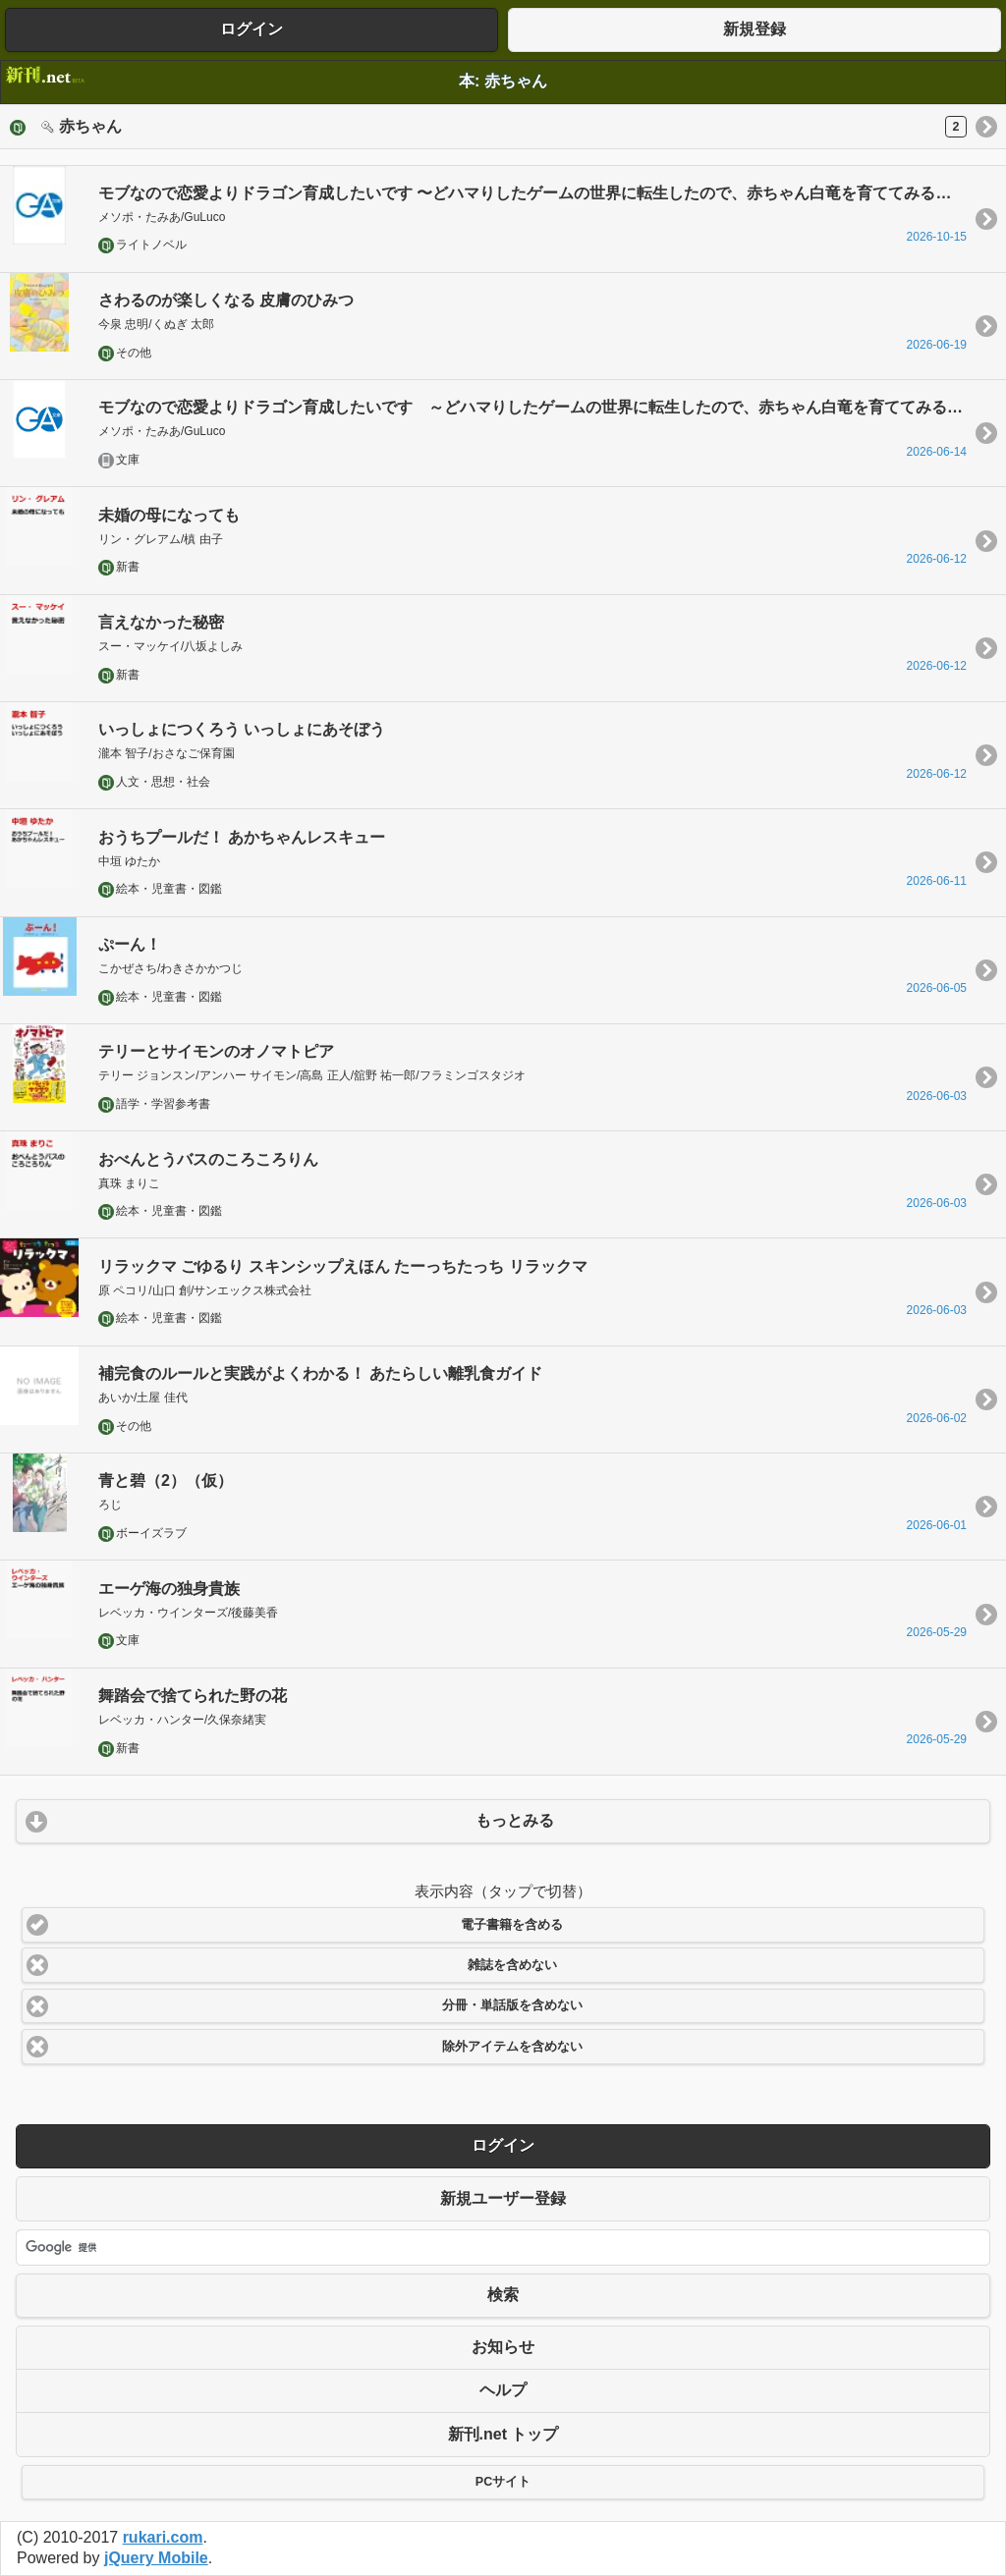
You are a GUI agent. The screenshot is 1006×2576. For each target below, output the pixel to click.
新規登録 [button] (754, 29)
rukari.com (163, 2537)
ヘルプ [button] (503, 2390)
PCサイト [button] (503, 2482)
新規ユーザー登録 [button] (503, 2198)
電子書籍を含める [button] (512, 1925)
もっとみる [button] (514, 1820)
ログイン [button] (251, 29)
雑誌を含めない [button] (512, 1965)
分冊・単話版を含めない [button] (512, 2005)
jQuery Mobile (156, 2557)
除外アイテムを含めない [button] (512, 2047)
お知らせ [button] (503, 2346)
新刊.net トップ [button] (503, 2434)
